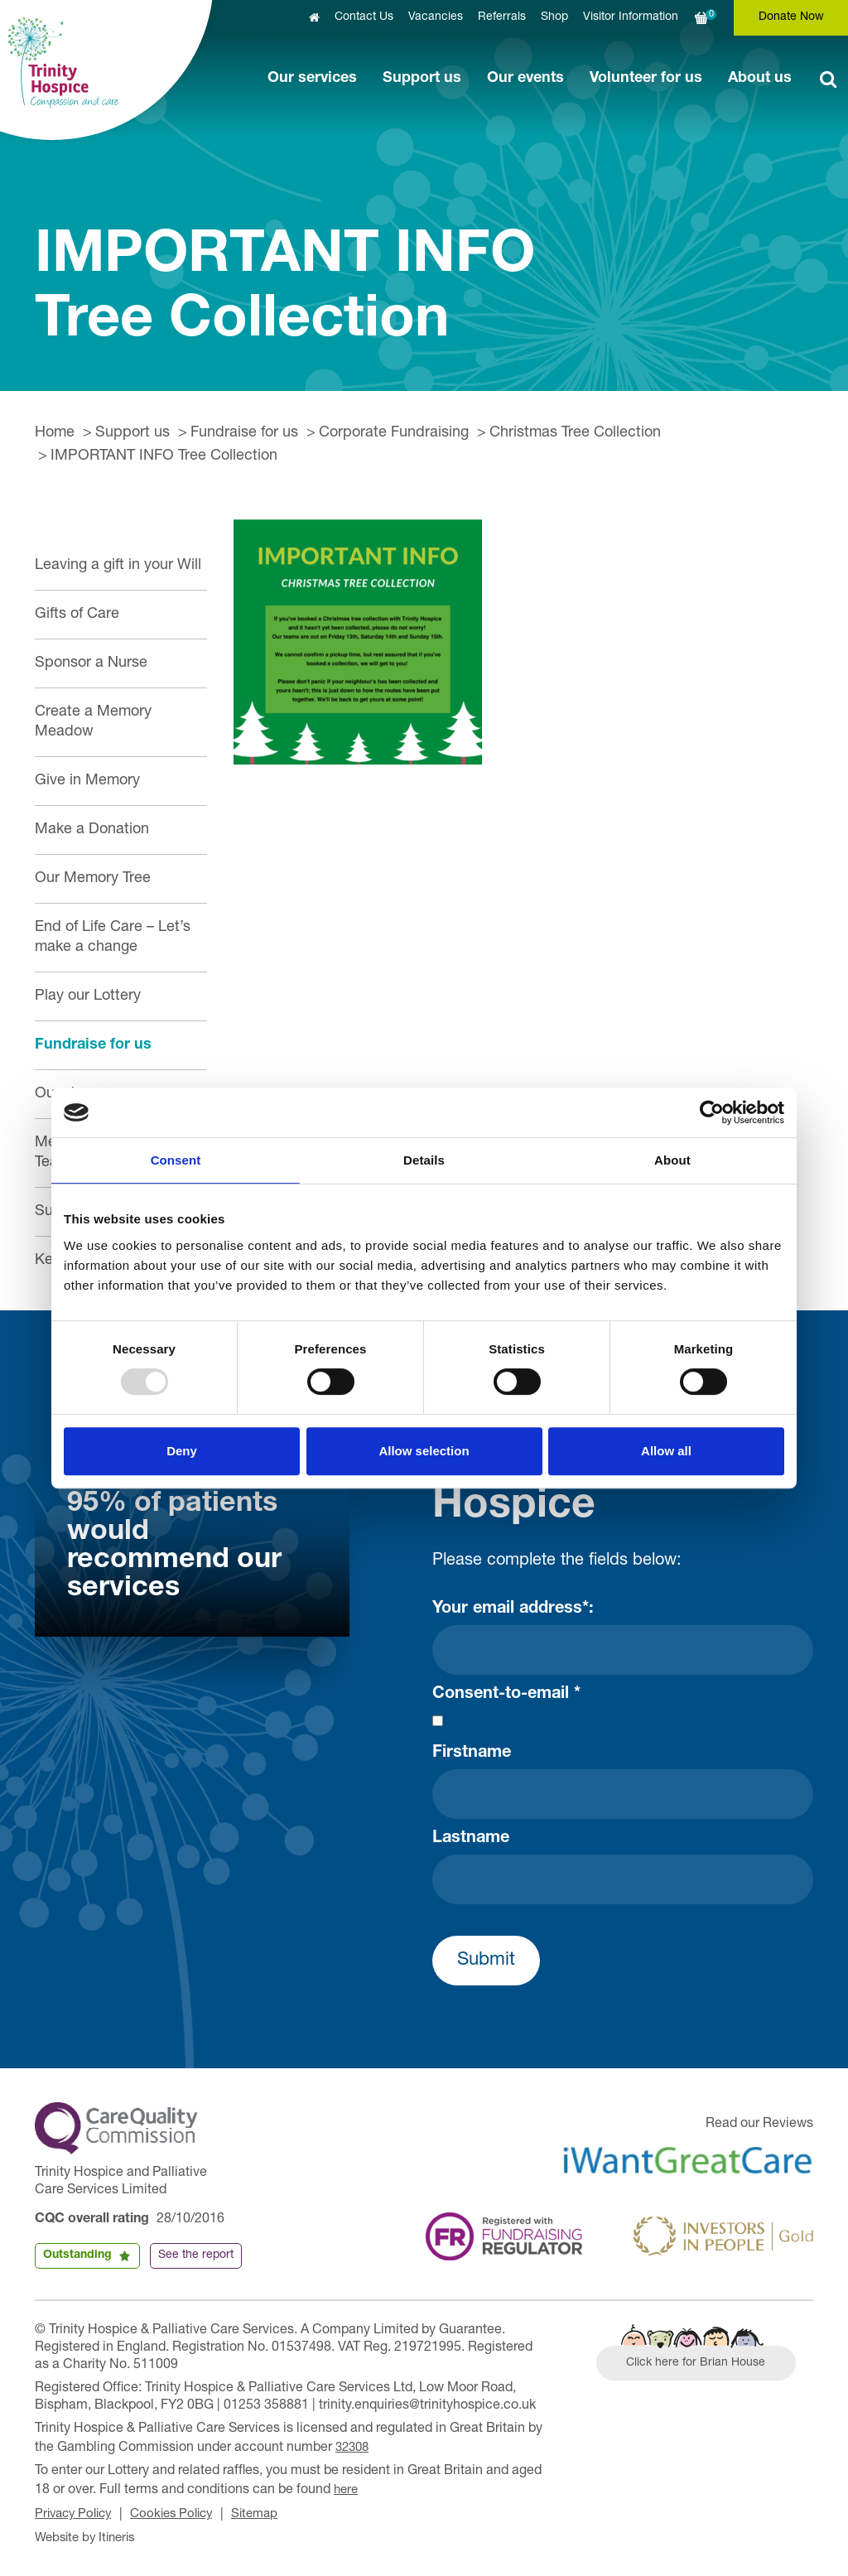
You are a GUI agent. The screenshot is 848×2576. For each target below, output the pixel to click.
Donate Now (791, 17)
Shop (554, 17)
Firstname (471, 1753)
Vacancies (435, 17)
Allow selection (423, 1451)
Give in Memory (87, 781)
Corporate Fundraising (394, 433)
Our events (525, 78)
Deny (181, 1451)
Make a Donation (92, 829)
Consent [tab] (176, 1160)
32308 (354, 2446)
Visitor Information (630, 17)
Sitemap (270, 2510)
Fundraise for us (244, 433)
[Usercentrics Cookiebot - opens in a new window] (711, 1112)
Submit (486, 1960)
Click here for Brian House (703, 2365)
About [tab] (672, 1160)
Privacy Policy (76, 2510)
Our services (312, 78)
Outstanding (77, 2255)
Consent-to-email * (506, 1694)
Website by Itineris (89, 2533)
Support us (422, 78)
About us (760, 78)
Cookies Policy (181, 2510)
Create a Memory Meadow (93, 722)
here (347, 2487)
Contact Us (364, 17)
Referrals (502, 17)
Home (55, 433)
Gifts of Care (77, 614)
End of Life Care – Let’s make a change (112, 937)
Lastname (470, 1839)
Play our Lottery (88, 996)
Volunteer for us (646, 78)
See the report (196, 2255)
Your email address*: (513, 1609)
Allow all (666, 1451)
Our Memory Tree (93, 878)
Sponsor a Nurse (91, 663)
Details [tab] (424, 1160)
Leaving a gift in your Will (118, 565)
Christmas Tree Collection (575, 433)
